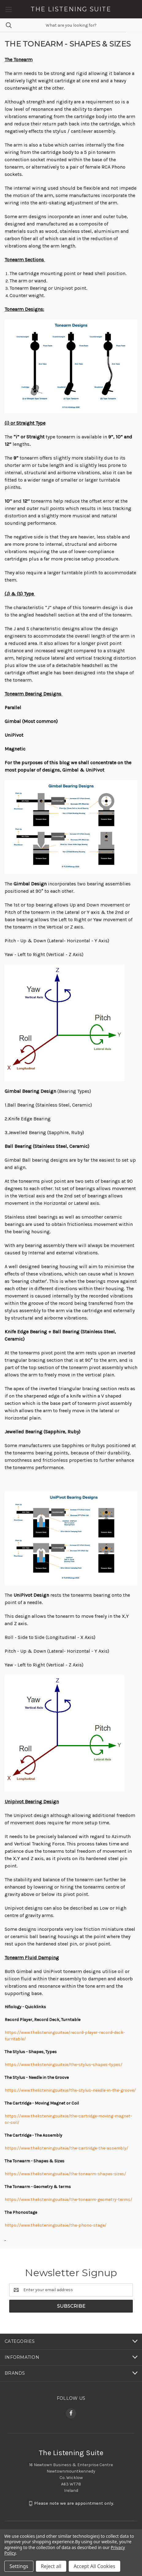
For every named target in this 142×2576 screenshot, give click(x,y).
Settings (19, 2566)
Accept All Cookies (94, 2566)
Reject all (51, 2566)
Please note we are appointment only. (74, 2503)
